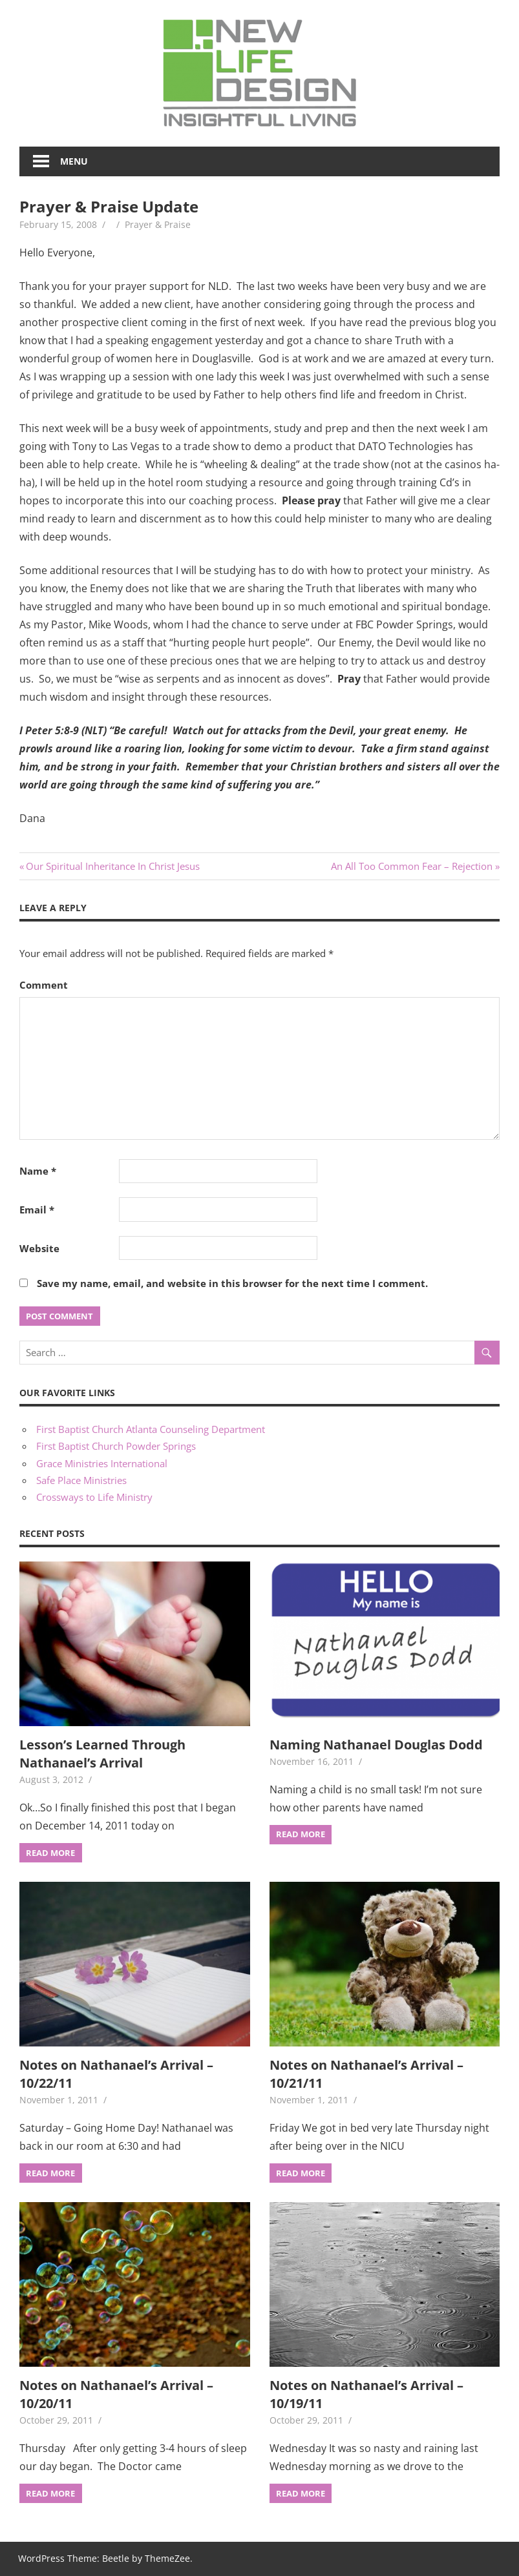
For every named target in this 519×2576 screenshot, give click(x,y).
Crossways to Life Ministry (94, 1496)
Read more (50, 1853)
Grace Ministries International (101, 1463)
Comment (43, 984)
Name (37, 1170)
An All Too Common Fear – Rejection (412, 866)
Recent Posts (52, 1533)
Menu (74, 161)
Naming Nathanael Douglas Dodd (376, 1744)
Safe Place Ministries (81, 1480)
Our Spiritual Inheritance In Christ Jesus (112, 866)
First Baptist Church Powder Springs (116, 1445)
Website (39, 1248)
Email (36, 1209)
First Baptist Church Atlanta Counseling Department (150, 1429)
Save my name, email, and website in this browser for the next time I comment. (232, 1283)
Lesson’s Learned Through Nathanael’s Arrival (102, 1753)
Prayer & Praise (158, 224)
